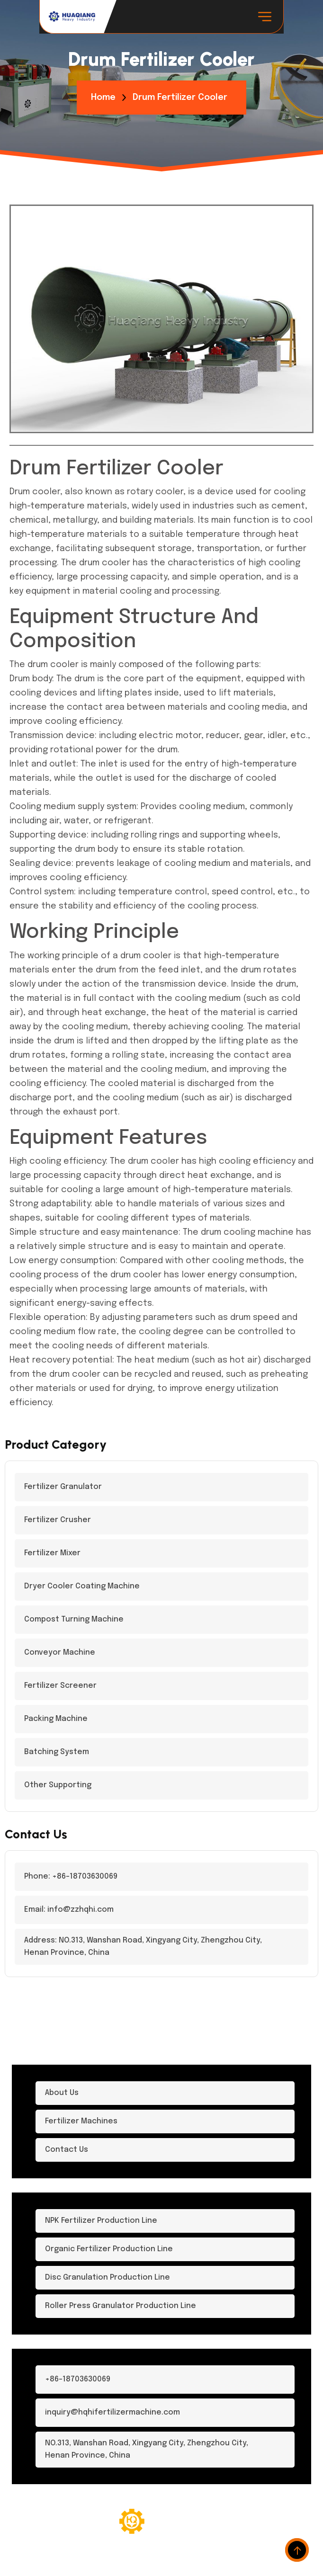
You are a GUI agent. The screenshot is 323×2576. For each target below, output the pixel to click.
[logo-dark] (72, 16)
